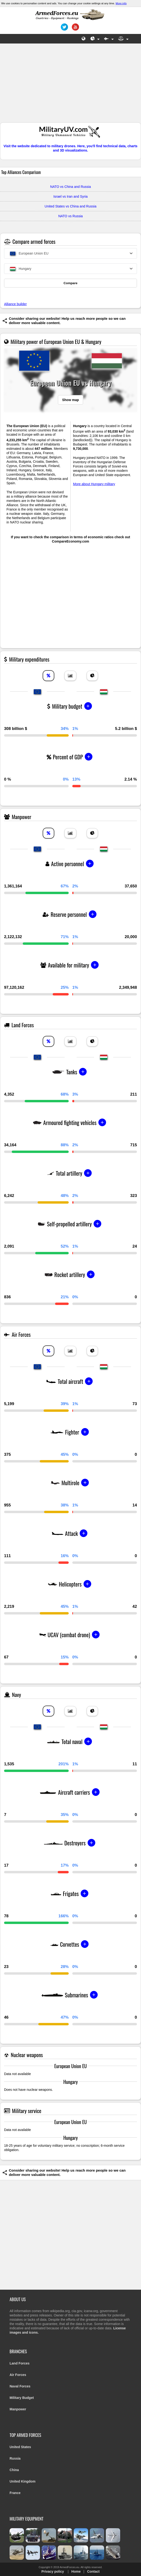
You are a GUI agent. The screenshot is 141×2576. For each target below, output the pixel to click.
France (15, 2493)
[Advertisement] (71, 85)
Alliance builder (15, 304)
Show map (70, 400)
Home (76, 2571)
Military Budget (22, 2398)
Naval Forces (20, 2386)
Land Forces (19, 2363)
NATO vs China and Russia (70, 187)
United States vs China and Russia (70, 206)
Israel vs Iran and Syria (70, 196)
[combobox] (70, 253)
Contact (93, 2571)
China (14, 2470)
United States (20, 2447)
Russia (15, 2458)
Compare (71, 283)
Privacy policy (52, 2571)
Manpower (18, 2409)
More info (121, 3)
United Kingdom (22, 2481)
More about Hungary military (94, 484)
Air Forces (18, 2375)
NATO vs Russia (70, 216)
